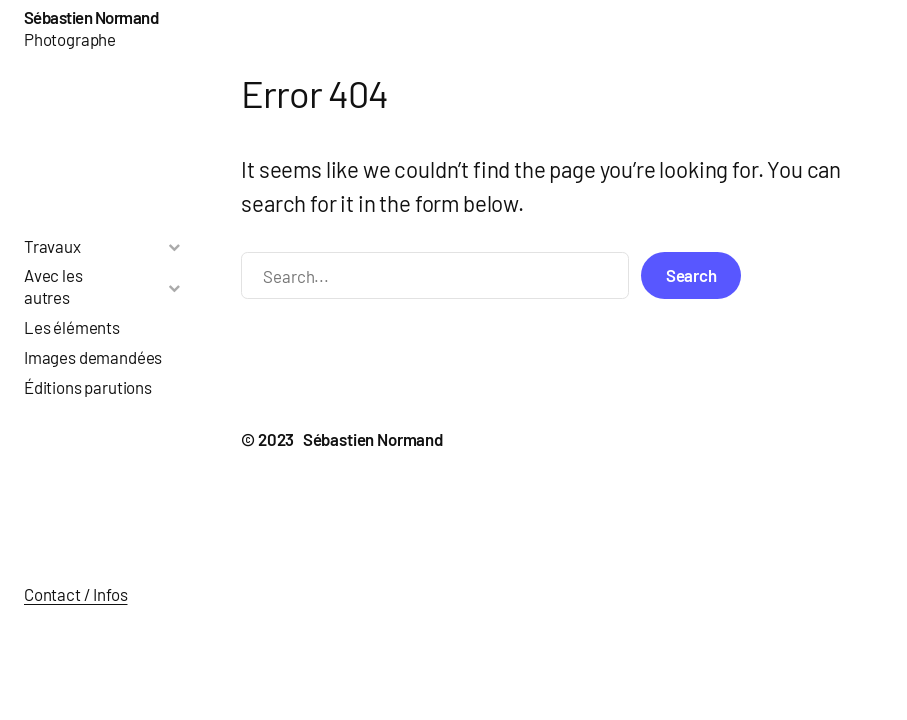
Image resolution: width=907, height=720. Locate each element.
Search (691, 275)
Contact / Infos (75, 594)
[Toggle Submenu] (174, 247)
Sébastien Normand (91, 17)
